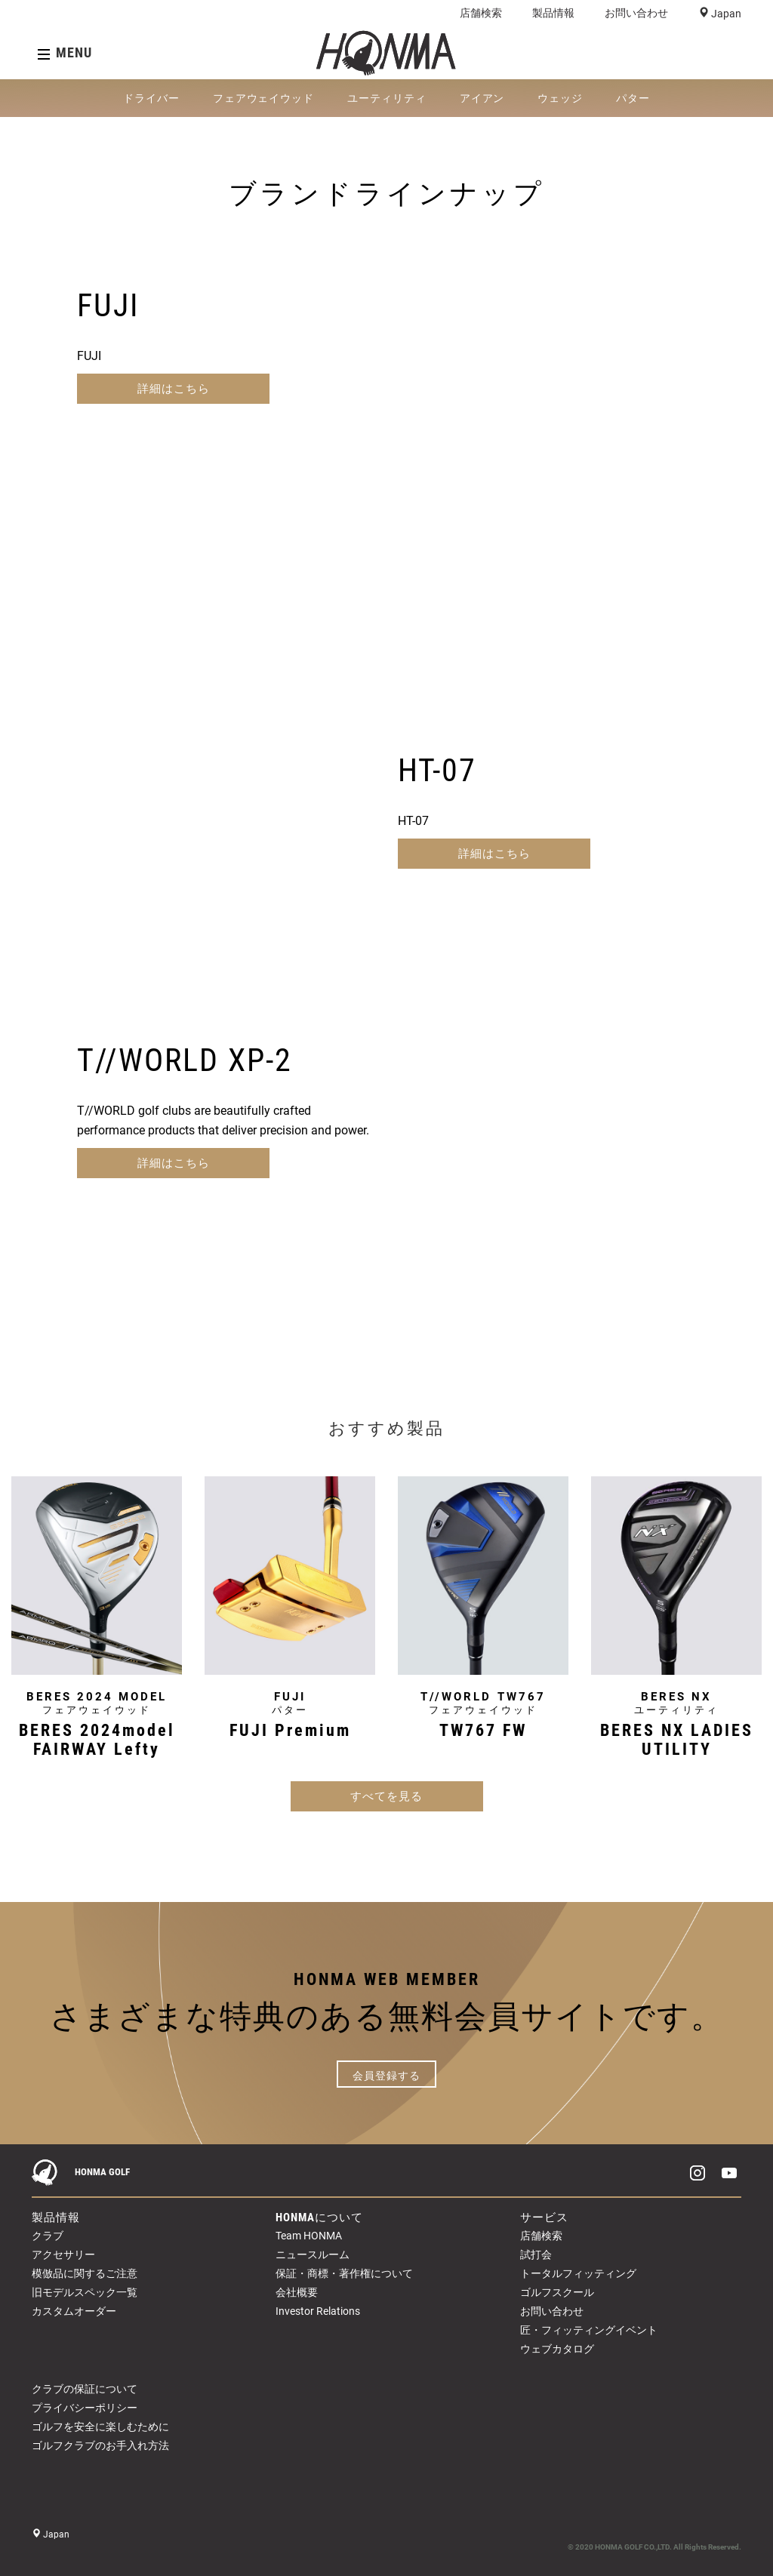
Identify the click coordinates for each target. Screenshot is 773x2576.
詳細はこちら (173, 388)
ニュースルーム (313, 2254)
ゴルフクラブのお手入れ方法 (100, 2445)
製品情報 (553, 13)
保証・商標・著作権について (344, 2273)
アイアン (482, 98)
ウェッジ (560, 98)
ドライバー (151, 98)
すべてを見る (386, 1796)
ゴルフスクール (557, 2292)
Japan (725, 14)
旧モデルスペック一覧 (84, 2292)
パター (633, 98)
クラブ (47, 2236)
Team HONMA (309, 2236)
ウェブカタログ (557, 2349)
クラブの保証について (84, 2389)
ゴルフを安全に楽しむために (100, 2427)
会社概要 (297, 2292)
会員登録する (386, 2076)
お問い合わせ (636, 13)
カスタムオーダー (74, 2311)
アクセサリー (63, 2254)
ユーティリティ (387, 98)
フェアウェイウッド (263, 98)
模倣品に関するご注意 (84, 2273)
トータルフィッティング (578, 2273)
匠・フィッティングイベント (589, 2330)
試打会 (536, 2254)
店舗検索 (481, 13)
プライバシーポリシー (84, 2408)
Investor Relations (318, 2311)
